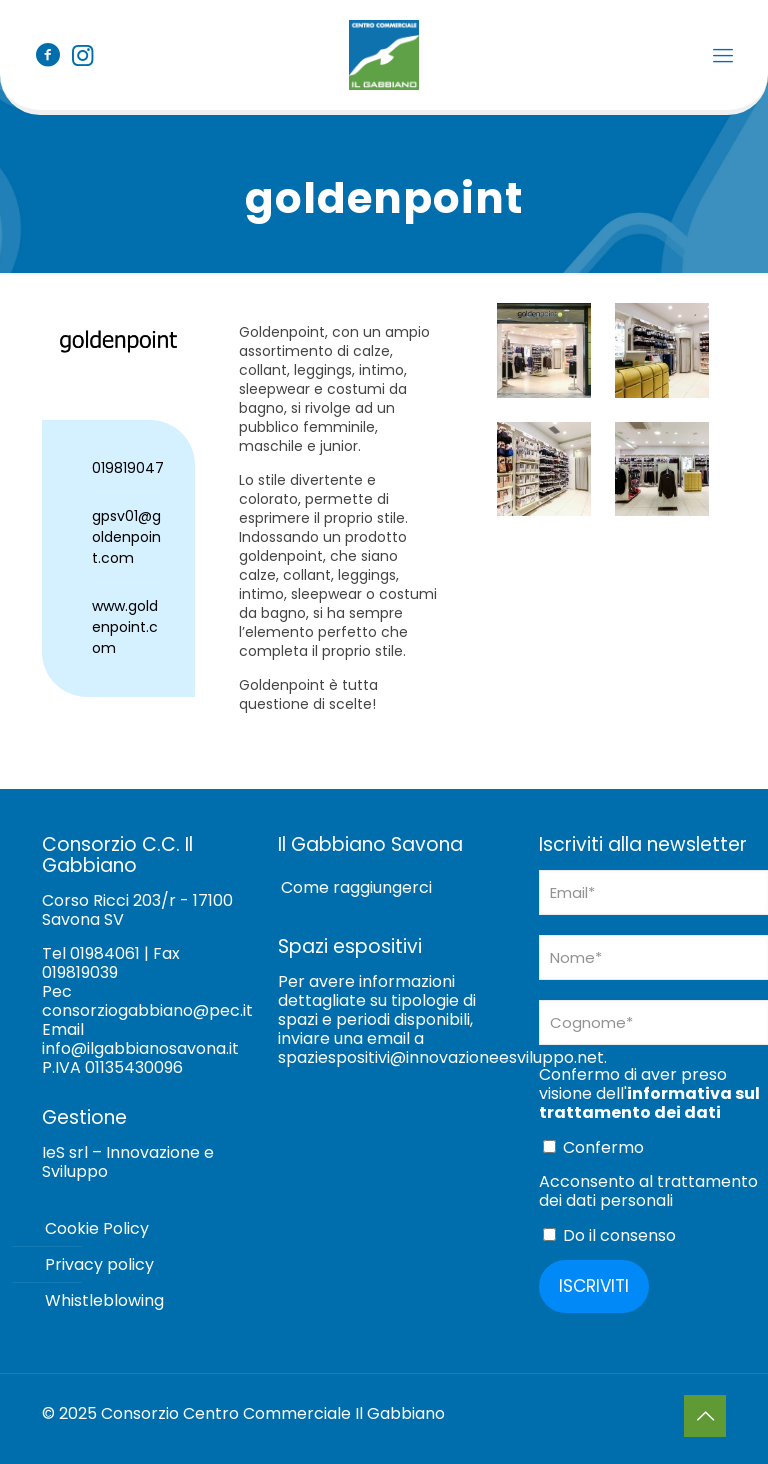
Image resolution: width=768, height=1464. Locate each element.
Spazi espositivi (350, 946)
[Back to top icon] (705, 1416)
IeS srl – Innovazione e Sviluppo (128, 1162)
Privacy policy (99, 1264)
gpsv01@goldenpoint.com (126, 537)
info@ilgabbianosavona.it (140, 1048)
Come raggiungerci (356, 887)
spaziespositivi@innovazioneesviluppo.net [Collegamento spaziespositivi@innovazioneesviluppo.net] (441, 1057)
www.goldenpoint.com (125, 627)
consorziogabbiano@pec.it (147, 1010)
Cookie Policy (97, 1228)
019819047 (128, 468)
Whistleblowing (104, 1300)
